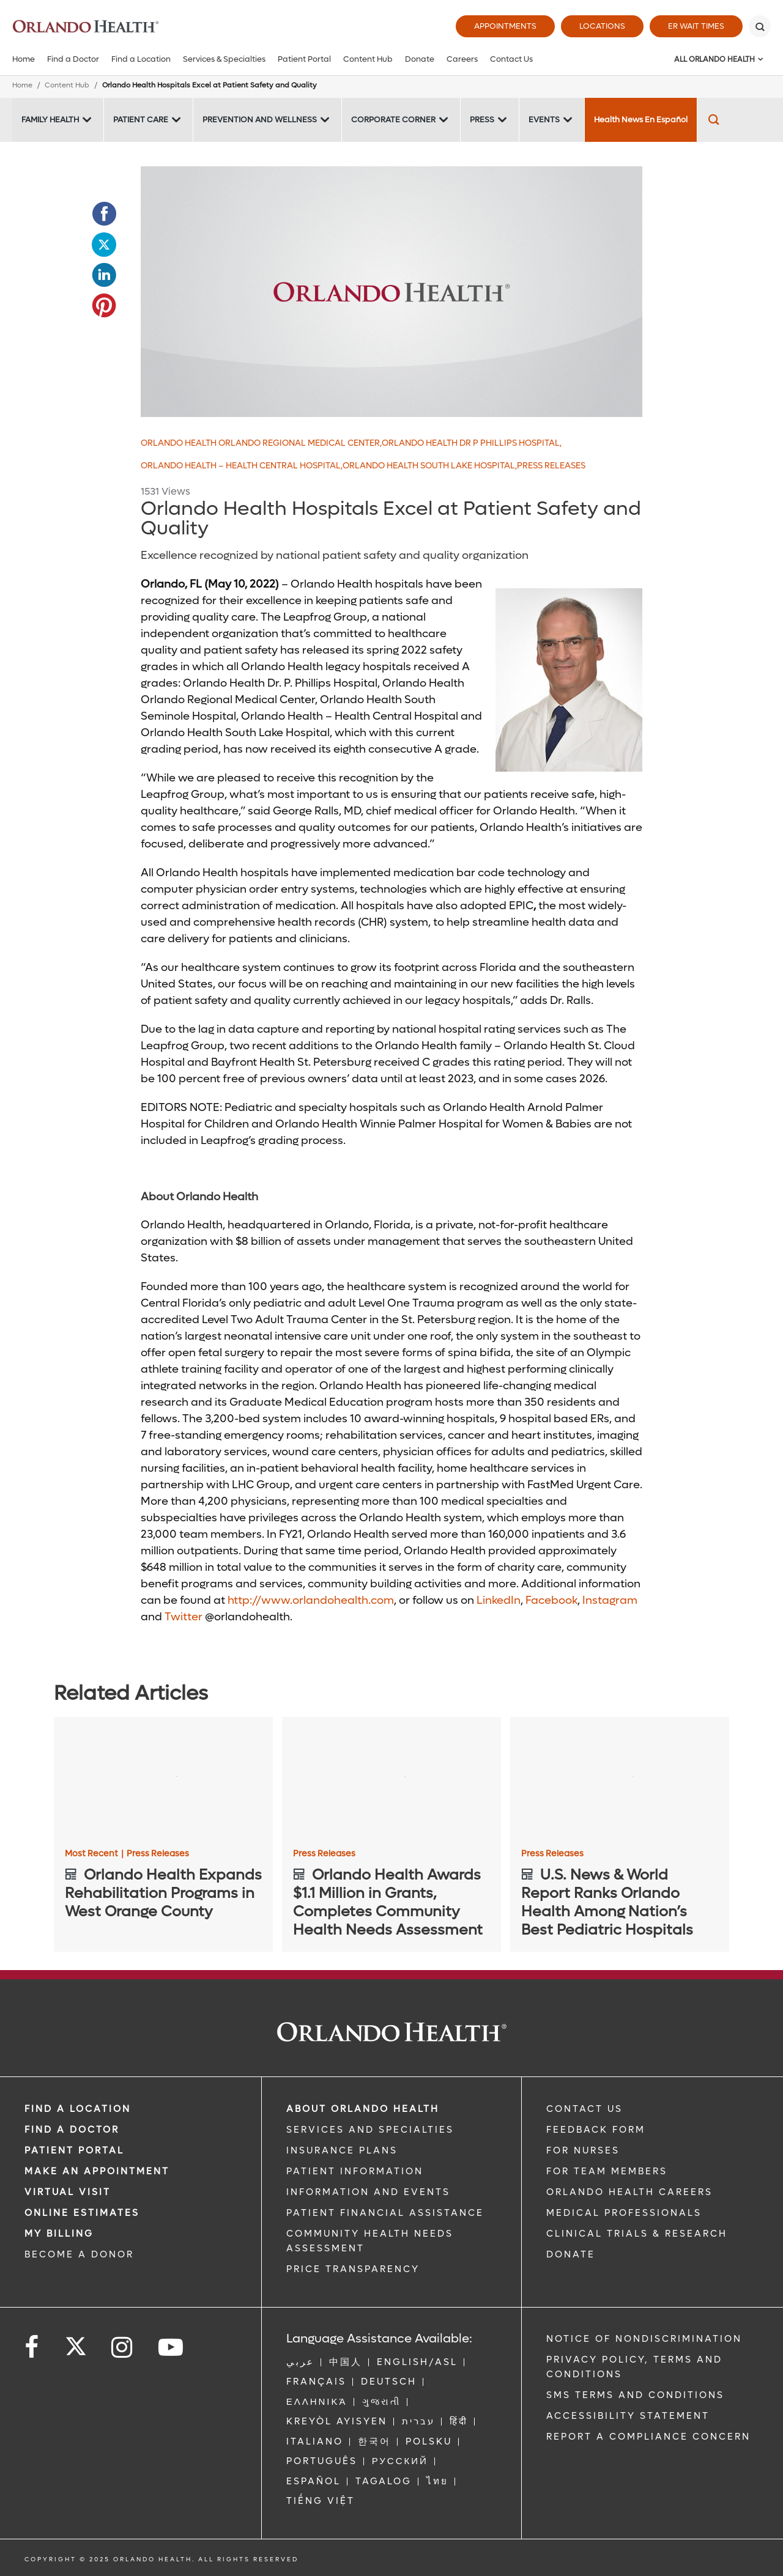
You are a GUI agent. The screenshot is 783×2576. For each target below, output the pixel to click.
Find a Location (141, 59)
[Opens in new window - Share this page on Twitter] (104, 244)
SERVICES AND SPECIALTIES (370, 2130)
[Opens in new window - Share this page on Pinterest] (104, 305)
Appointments (505, 26)
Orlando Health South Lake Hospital (430, 465)
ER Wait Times (696, 26)
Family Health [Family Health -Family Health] (50, 119)
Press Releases (551, 465)
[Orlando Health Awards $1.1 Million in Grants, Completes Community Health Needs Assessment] (391, 1778)
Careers (462, 59)
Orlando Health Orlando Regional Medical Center (261, 443)
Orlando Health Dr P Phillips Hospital (472, 443)
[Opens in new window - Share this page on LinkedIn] (104, 275)
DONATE (570, 2254)
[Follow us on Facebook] (32, 2347)
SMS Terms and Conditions (635, 2395)
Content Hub (368, 59)
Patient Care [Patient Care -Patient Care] (140, 119)
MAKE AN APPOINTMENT (96, 2171)
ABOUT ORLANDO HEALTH (362, 2109)
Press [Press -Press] (482, 119)
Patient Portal (304, 59)
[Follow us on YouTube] (171, 2347)
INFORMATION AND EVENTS (368, 2192)
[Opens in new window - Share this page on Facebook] (104, 214)
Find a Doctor (73, 59)
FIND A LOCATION (77, 2109)
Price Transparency (353, 2269)
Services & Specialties (224, 59)
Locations (602, 26)
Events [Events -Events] (544, 119)
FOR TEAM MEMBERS (606, 2171)
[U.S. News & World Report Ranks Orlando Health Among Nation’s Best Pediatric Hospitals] (619, 1778)
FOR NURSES (583, 2150)
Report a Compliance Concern (648, 2436)
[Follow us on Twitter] (76, 2342)
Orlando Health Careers (629, 2192)
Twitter (183, 1617)
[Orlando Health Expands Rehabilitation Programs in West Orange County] (163, 1778)
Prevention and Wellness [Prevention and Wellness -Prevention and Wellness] (259, 119)
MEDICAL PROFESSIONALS (624, 2213)
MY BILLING (59, 2233)
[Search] (760, 26)
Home (23, 59)
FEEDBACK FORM (595, 2130)
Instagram (609, 1600)
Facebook (551, 1600)
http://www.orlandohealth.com (311, 1600)
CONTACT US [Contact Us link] (584, 2109)
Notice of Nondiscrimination (644, 2339)
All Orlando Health (714, 59)
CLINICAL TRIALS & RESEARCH (636, 2233)
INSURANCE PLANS (342, 2150)
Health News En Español (641, 119)
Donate (419, 59)
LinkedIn (499, 1600)
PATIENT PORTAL (74, 2150)
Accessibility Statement (628, 2416)
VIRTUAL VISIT (67, 2192)
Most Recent (94, 1853)
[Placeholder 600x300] (391, 291)
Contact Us (511, 59)
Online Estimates (81, 2213)
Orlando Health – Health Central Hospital (242, 465)
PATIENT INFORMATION (354, 2171)
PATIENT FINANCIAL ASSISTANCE (385, 2213)
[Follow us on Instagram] (122, 2347)
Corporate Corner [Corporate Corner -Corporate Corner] (393, 119)
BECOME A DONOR (79, 2254)
